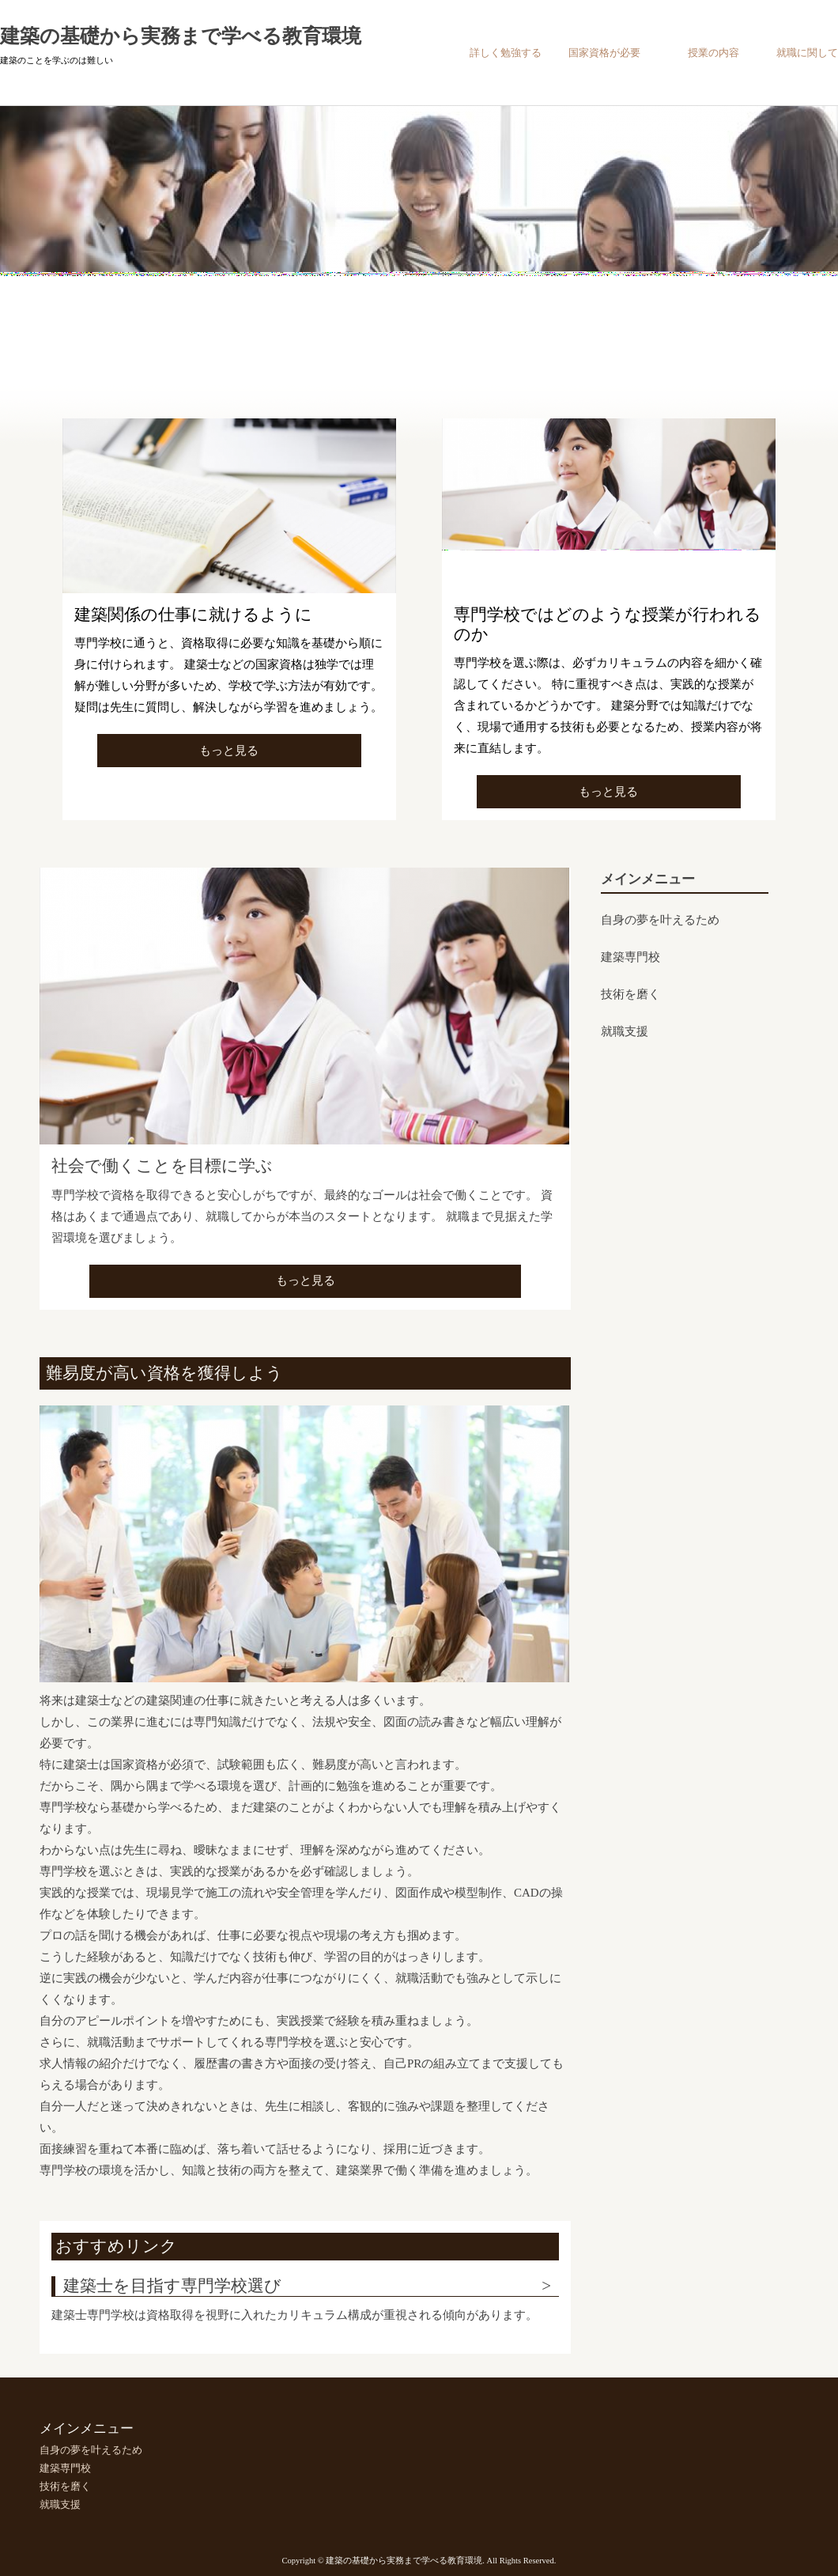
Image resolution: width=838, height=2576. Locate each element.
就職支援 (624, 1031)
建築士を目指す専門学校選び (172, 2285)
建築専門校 (630, 957)
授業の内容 (713, 53)
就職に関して (807, 53)
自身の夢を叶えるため (660, 920)
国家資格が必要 (604, 53)
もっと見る (229, 750)
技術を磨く (630, 994)
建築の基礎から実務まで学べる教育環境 (180, 36)
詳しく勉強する (506, 53)
